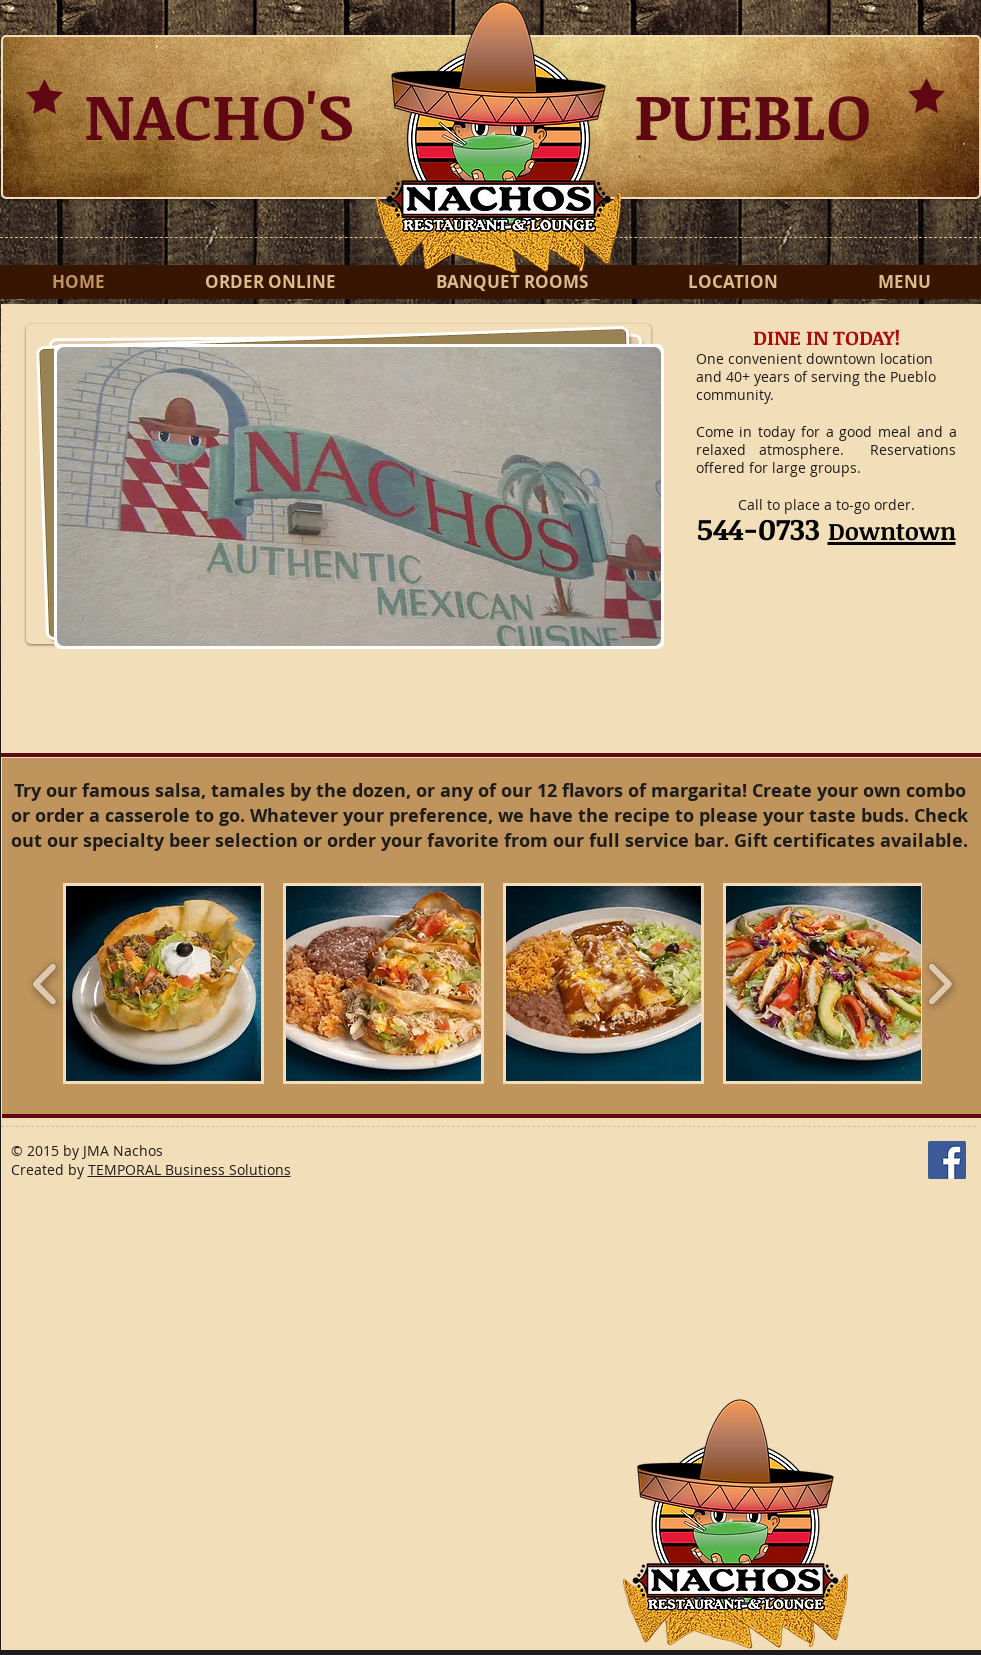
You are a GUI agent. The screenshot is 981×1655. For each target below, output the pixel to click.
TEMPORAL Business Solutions (189, 1169)
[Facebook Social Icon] (947, 1160)
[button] (359, 496)
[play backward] (45, 983)
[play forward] (939, 983)
